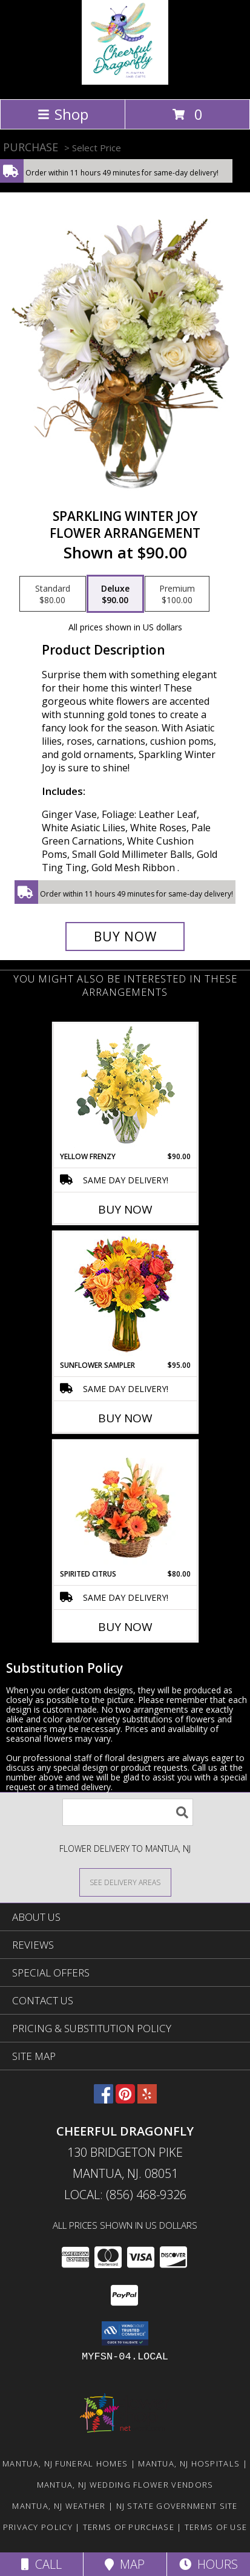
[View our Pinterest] (125, 2100)
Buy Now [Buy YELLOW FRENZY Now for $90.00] (125, 1209)
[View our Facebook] (103, 2100)
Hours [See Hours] (208, 2564)
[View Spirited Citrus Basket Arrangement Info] (125, 1504)
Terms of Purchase (128, 2527)
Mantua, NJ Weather (58, 2505)
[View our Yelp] (147, 2100)
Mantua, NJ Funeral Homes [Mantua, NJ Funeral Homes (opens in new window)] (65, 2463)
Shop (63, 114)
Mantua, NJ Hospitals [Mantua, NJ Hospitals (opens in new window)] (189, 2463)
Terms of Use (216, 2527)
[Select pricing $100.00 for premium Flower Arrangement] (177, 594)
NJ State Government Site (177, 2505)
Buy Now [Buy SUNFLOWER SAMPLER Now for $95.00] (125, 1418)
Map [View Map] (125, 2564)
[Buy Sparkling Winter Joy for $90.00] (125, 936)
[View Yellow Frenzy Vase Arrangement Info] (125, 1087)
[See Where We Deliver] (125, 1882)
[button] (125, 2333)
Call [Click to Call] (41, 2564)
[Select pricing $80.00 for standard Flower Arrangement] (52, 594)
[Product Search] (127, 1812)
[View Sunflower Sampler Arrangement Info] (125, 1296)
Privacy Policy (38, 2527)
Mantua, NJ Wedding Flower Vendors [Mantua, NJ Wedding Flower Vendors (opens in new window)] (125, 2484)
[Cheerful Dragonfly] (125, 81)
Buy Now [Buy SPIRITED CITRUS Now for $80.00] (125, 1627)
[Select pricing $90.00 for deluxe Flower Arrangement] (115, 594)
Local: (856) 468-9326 (125, 2194)
